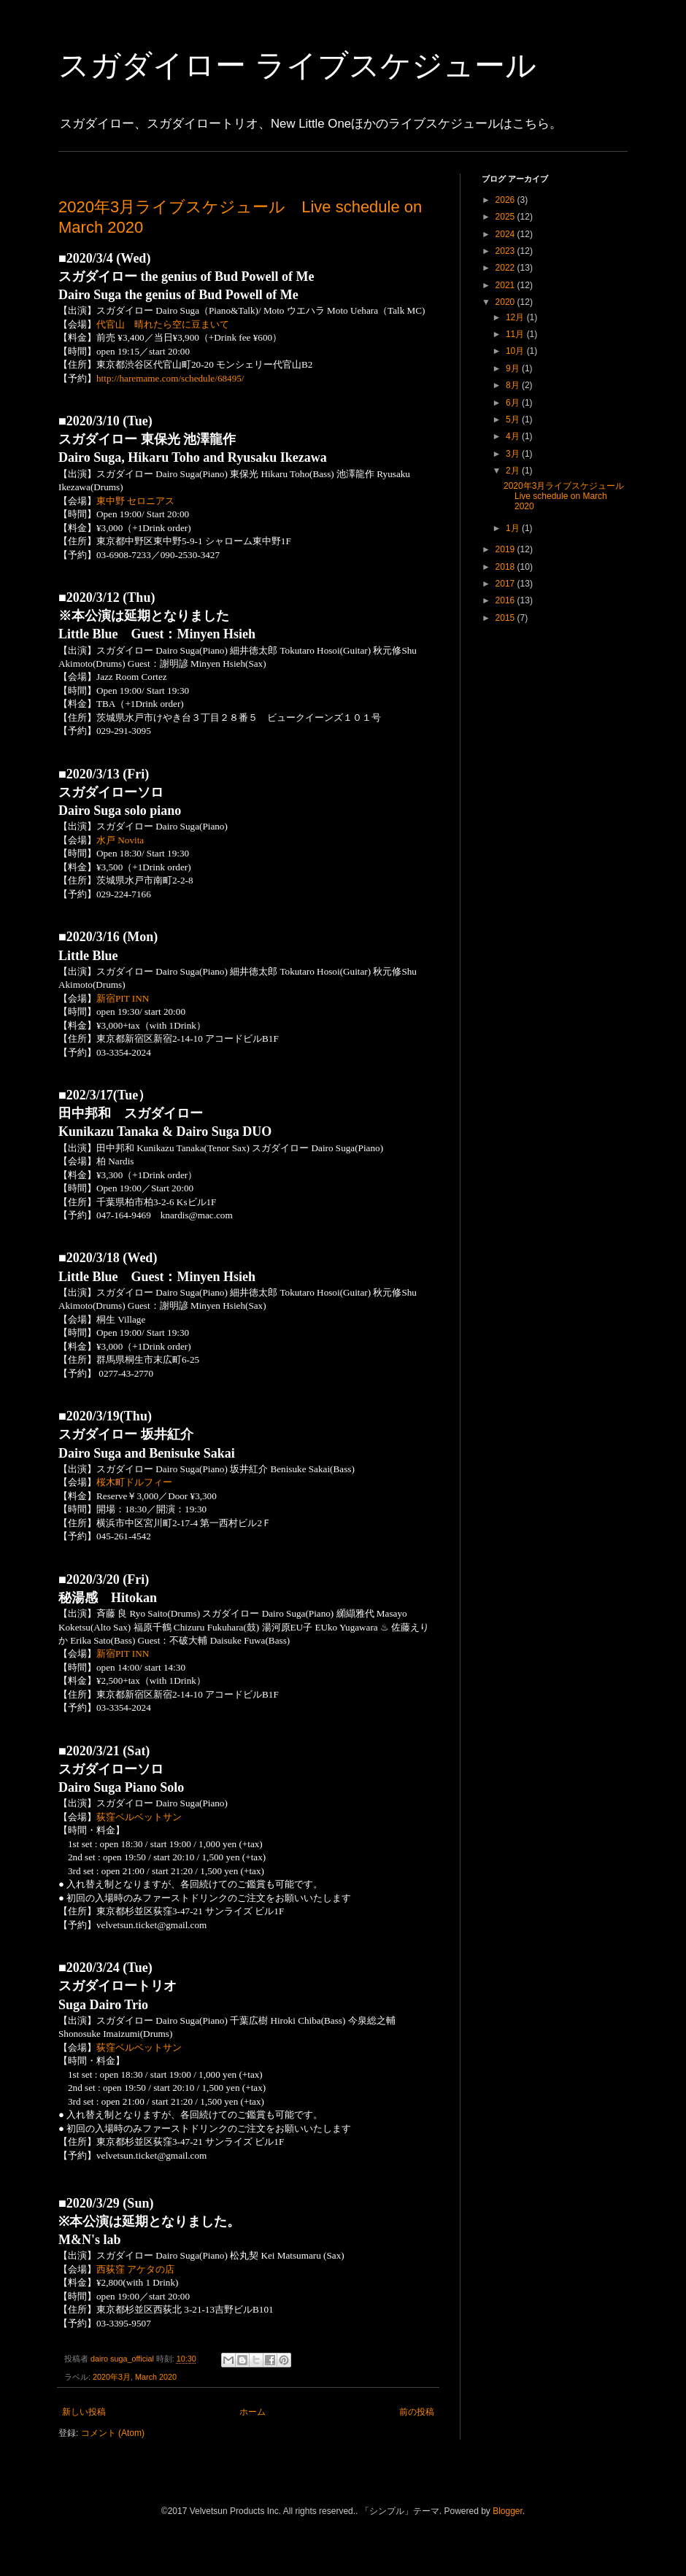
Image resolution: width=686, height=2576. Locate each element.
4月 (514, 436)
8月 (514, 385)
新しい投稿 (84, 2412)
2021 (506, 285)
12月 (516, 317)
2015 (506, 618)
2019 (506, 549)
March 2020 (156, 2376)
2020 (506, 302)
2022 (506, 268)
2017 (506, 584)
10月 (516, 351)
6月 (514, 403)
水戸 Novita (120, 840)
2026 (506, 200)
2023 (506, 251)
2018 (506, 567)
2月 (514, 470)
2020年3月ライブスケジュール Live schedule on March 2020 (568, 496)
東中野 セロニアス (135, 500)
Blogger (508, 2511)
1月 (514, 528)
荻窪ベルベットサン (139, 1816)
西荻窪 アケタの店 (135, 2269)
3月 (514, 454)
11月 (516, 334)
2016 (506, 600)
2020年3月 (112, 2376)
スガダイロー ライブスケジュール (297, 65)
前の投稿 (416, 2412)
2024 (506, 234)
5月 (514, 419)
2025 (506, 217)
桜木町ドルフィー (134, 1482)
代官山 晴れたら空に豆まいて (162, 324)
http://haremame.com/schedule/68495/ (170, 378)
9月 (514, 368)
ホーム (252, 2412)
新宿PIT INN (122, 998)
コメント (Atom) (112, 2433)
